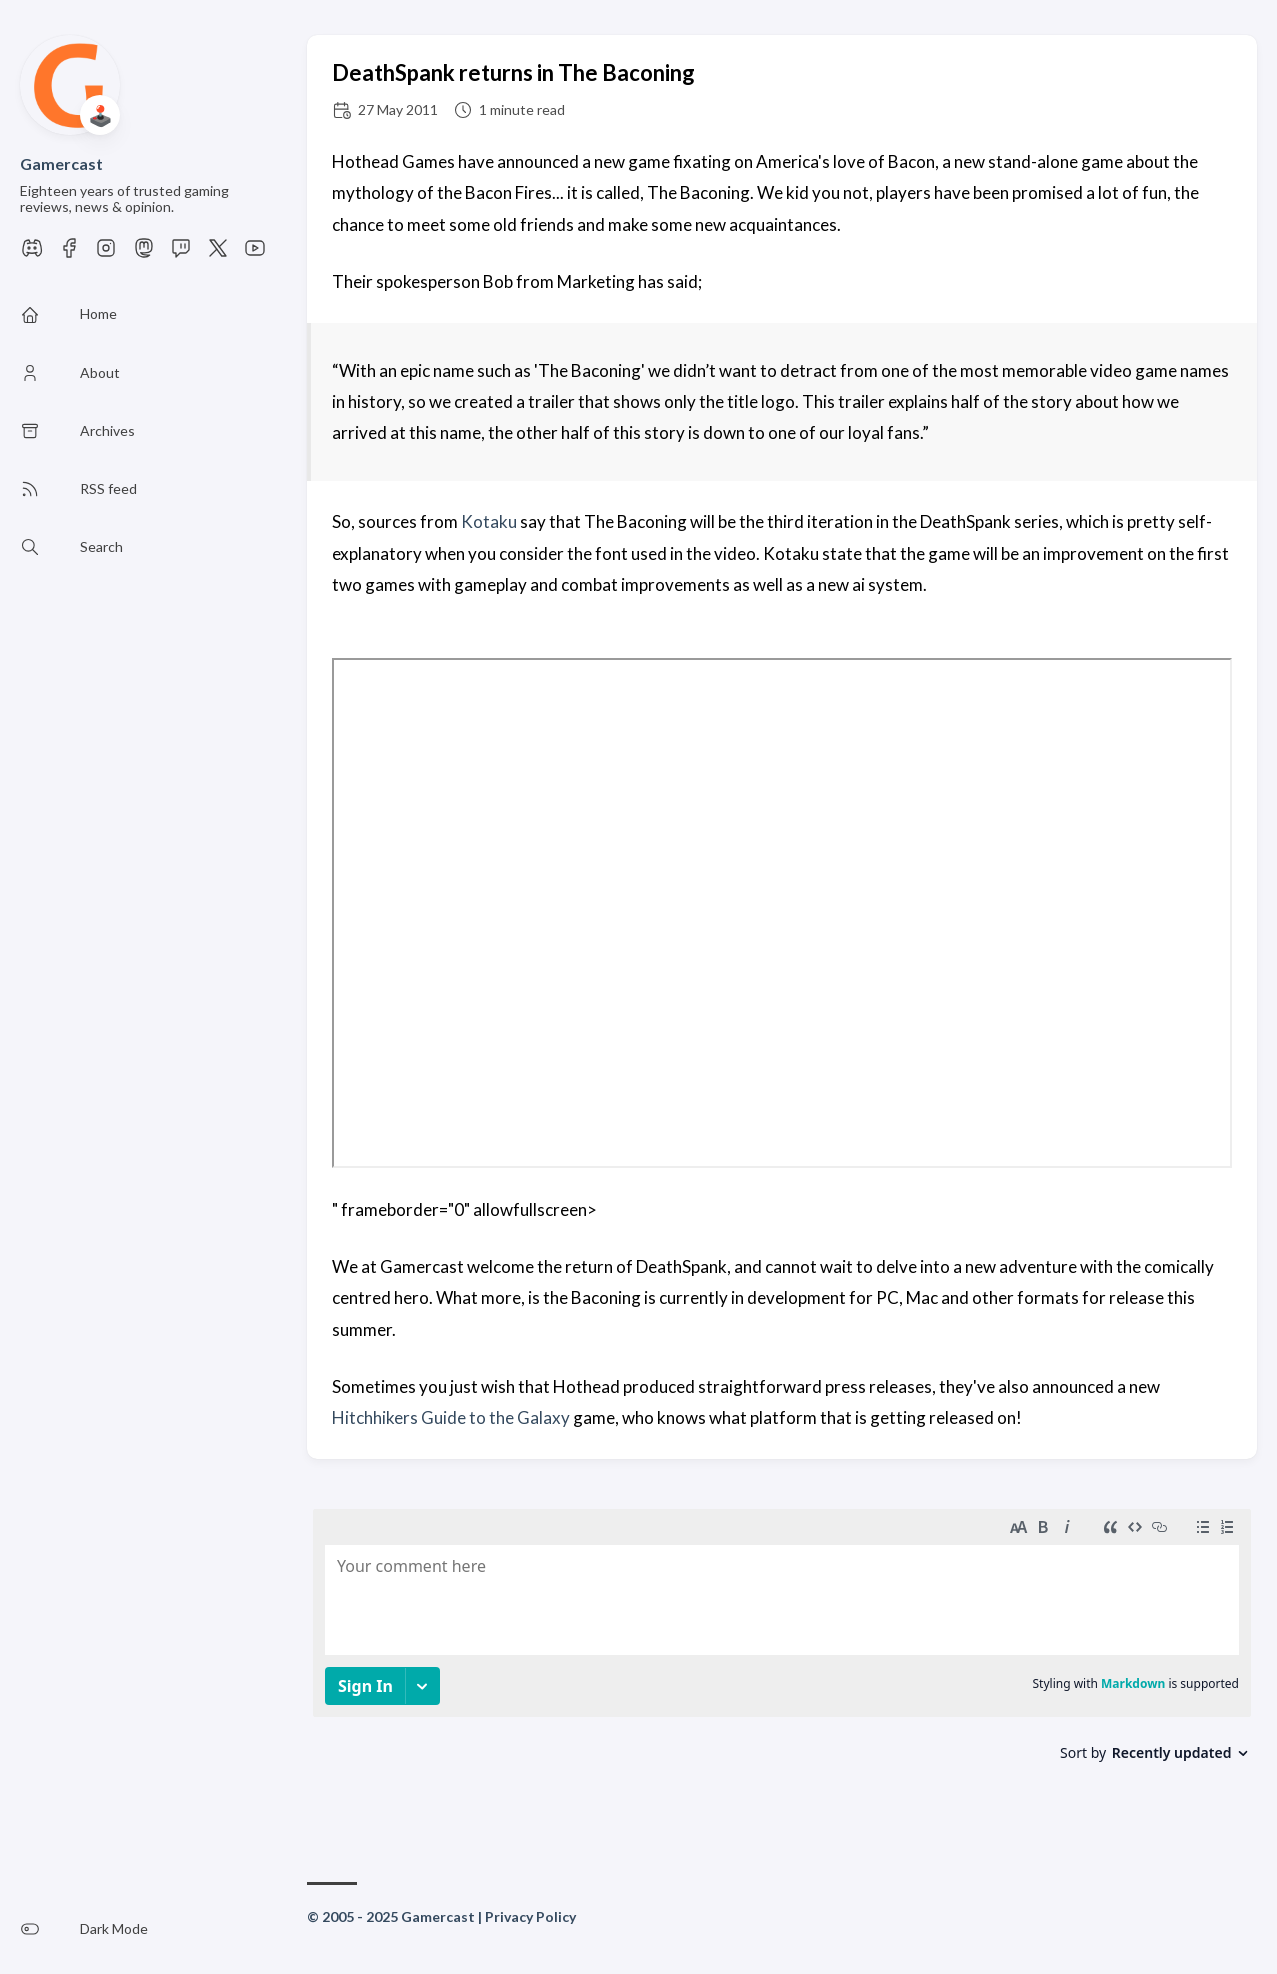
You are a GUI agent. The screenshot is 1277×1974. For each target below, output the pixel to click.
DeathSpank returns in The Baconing (513, 72)
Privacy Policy (530, 1916)
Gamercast (61, 163)
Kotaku (489, 521)
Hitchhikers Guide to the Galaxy (451, 1417)
